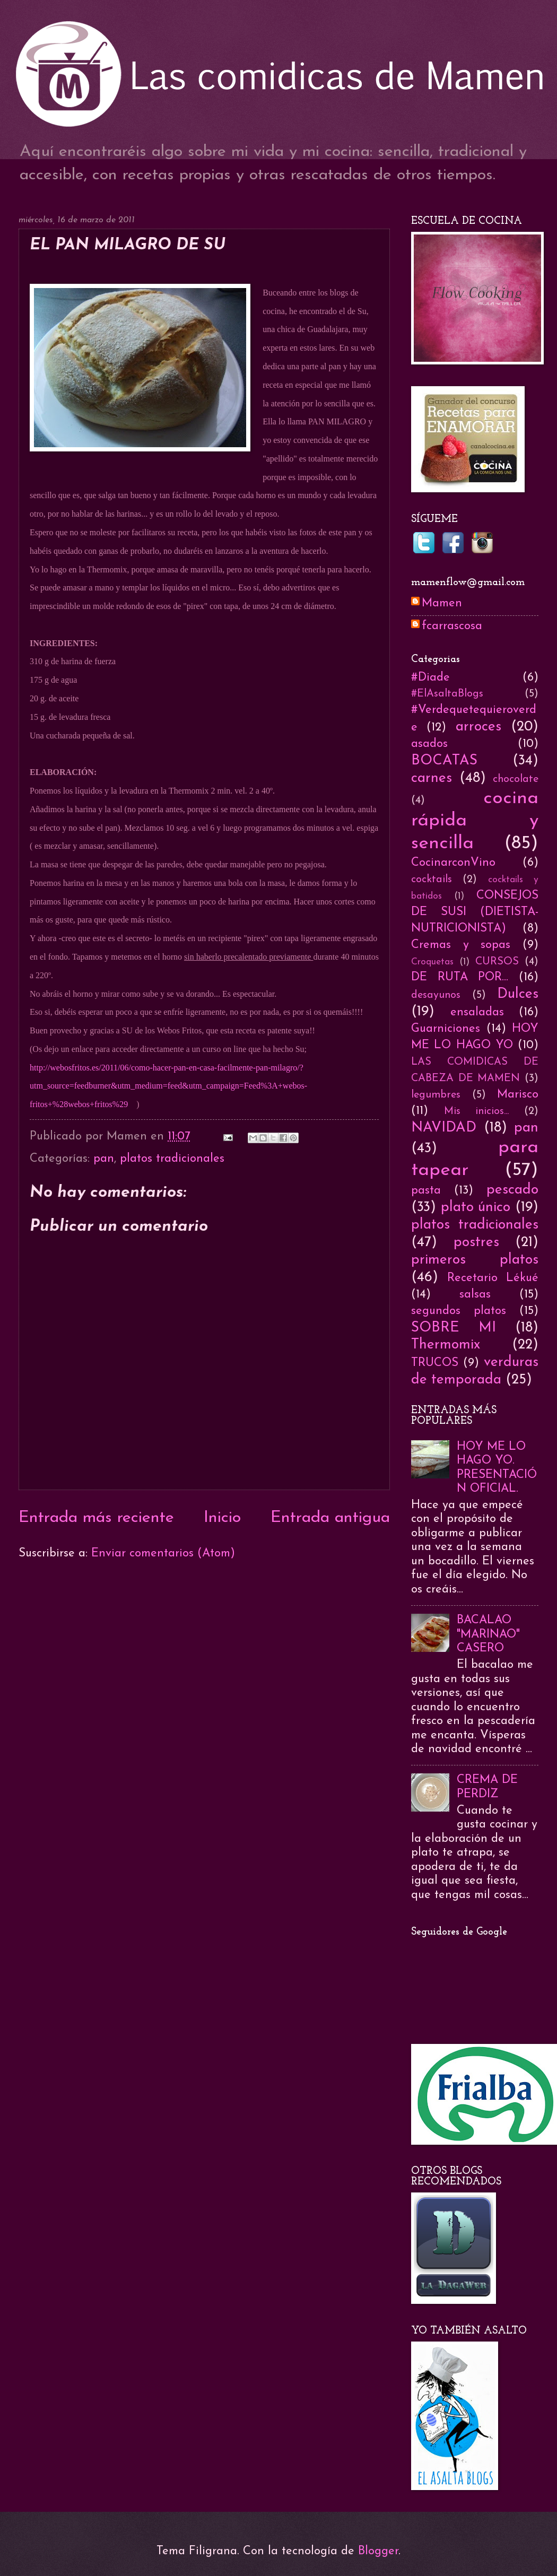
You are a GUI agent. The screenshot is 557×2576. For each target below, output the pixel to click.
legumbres (435, 1095)
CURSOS (497, 961)
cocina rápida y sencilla (474, 821)
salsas (475, 1295)
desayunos (435, 995)
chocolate (515, 779)
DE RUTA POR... (459, 977)
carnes (431, 778)
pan (103, 1159)
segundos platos (458, 1311)
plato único (476, 1207)
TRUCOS (434, 1363)
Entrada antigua (330, 1518)
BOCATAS (444, 761)
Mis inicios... (476, 1111)
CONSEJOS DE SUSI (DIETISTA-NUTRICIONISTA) (474, 912)
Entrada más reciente (96, 1518)
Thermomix (445, 1345)
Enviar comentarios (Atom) (163, 1553)
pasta (426, 1191)
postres (476, 1242)
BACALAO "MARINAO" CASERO (488, 1634)
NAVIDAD (443, 1128)
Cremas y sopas (460, 945)
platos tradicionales (172, 1159)
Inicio (222, 1518)
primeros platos (474, 1260)
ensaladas (477, 1012)
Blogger (378, 2551)
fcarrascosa (452, 626)
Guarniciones (445, 1029)
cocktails (431, 879)
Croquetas (432, 962)
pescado (512, 1190)
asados (429, 744)
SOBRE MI (453, 1328)
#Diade (430, 678)
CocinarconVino (453, 863)
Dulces (517, 994)
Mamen (442, 603)
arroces (478, 727)
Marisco (517, 1095)
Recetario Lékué (492, 1278)
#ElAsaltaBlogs (447, 694)
